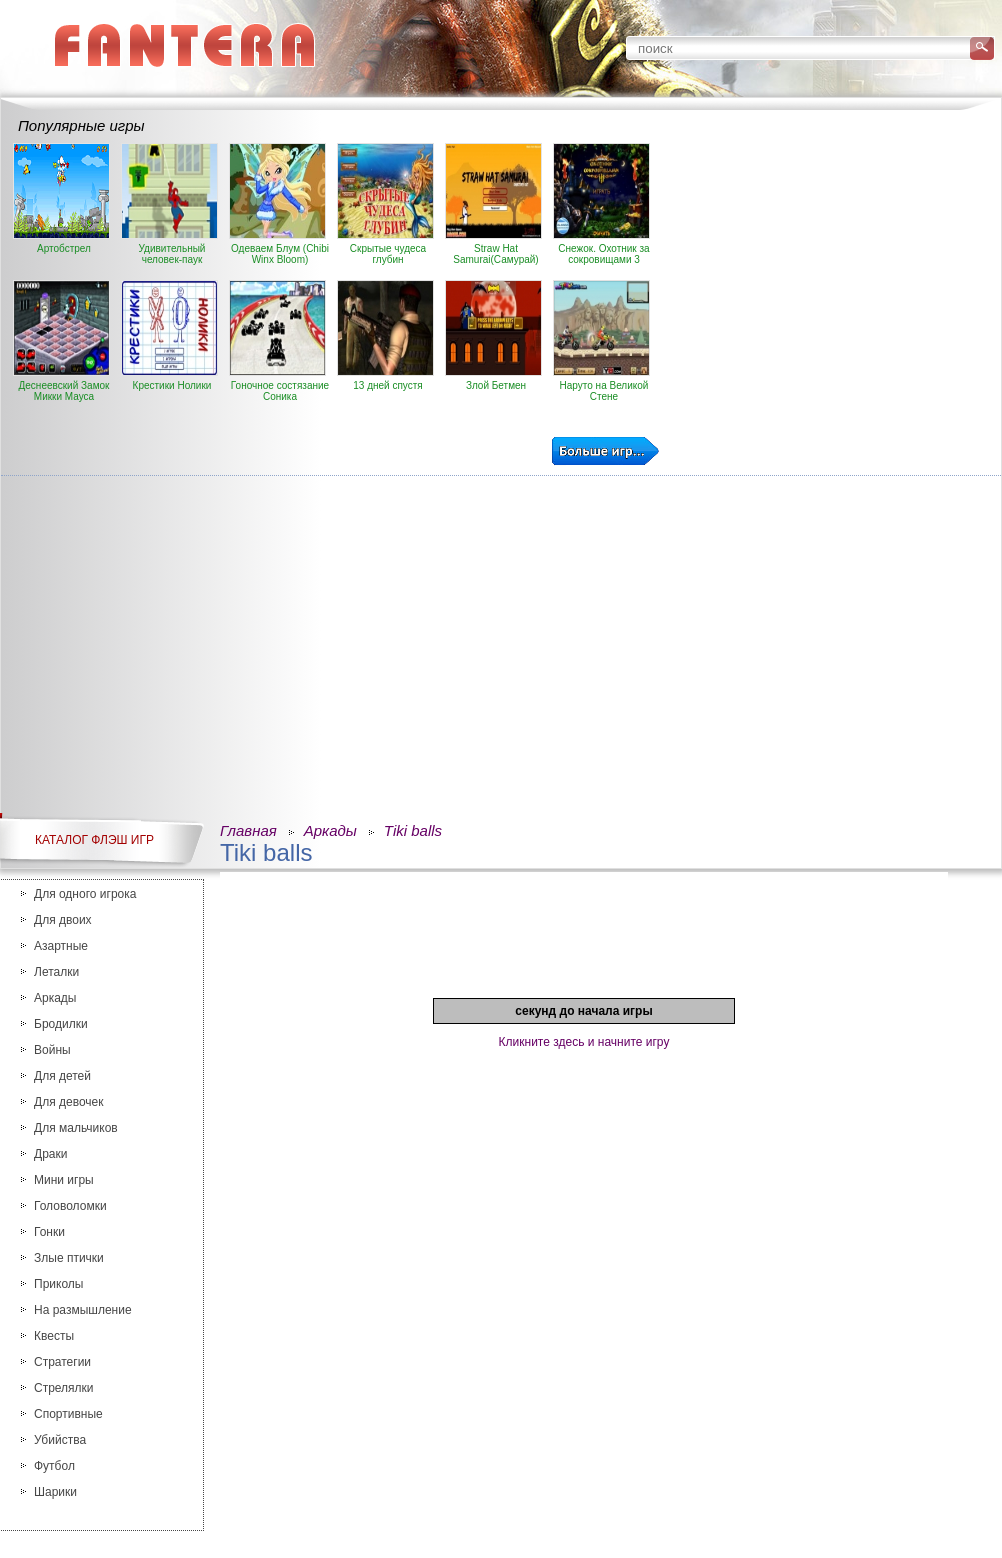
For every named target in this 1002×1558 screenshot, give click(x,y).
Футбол (54, 1466)
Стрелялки (64, 1388)
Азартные (61, 946)
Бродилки (61, 1024)
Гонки (49, 1232)
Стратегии (62, 1362)
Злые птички (69, 1258)
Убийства (60, 1440)
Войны (52, 1050)
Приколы (58, 1284)
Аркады (55, 998)
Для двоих (63, 920)
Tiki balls (413, 830)
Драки (50, 1154)
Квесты (54, 1336)
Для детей (62, 1076)
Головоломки (70, 1206)
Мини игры (64, 1180)
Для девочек (68, 1102)
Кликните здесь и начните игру (584, 1042)
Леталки (56, 972)
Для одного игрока (85, 894)
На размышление (83, 1310)
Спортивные (68, 1414)
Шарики (55, 1492)
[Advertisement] (501, 630)
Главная (248, 830)
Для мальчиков (76, 1128)
